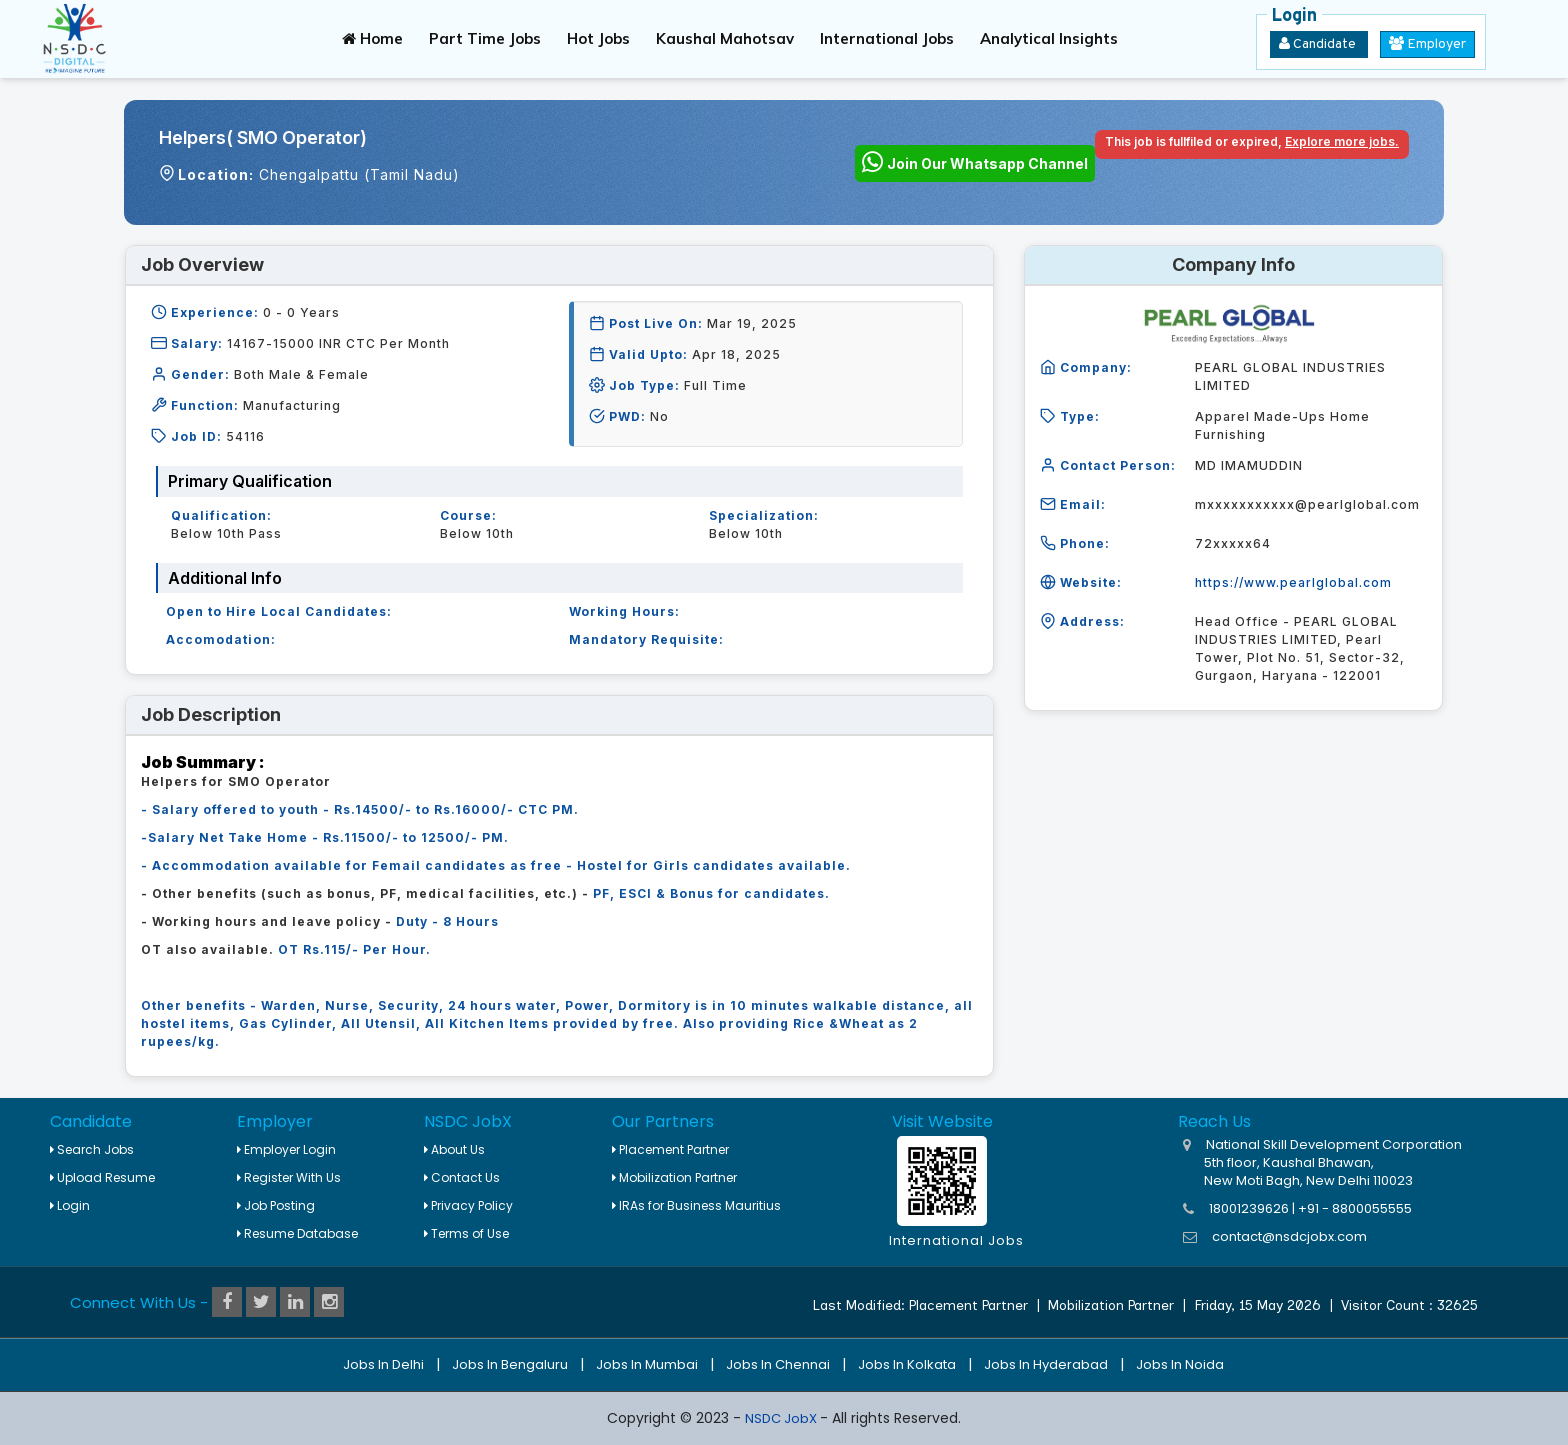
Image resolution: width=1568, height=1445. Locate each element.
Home (372, 38)
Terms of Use (466, 1233)
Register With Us (289, 1177)
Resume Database (297, 1233)
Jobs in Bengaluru (510, 1364)
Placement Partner (670, 1149)
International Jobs (887, 38)
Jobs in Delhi (383, 1364)
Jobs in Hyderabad (1046, 1364)
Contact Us (462, 1177)
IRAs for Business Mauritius (696, 1205)
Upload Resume (102, 1177)
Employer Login (286, 1149)
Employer (1427, 44)
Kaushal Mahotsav (725, 38)
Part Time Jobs (485, 38)
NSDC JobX (782, 1418)
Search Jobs (92, 1149)
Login (70, 1205)
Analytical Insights (1049, 38)
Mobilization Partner (674, 1177)
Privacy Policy (468, 1205)
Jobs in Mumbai (647, 1364)
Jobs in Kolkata (907, 1364)
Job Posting (276, 1205)
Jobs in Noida (1180, 1364)
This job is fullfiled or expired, (1252, 141)
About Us (454, 1149)
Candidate (1319, 44)
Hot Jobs (598, 38)
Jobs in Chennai (778, 1364)
